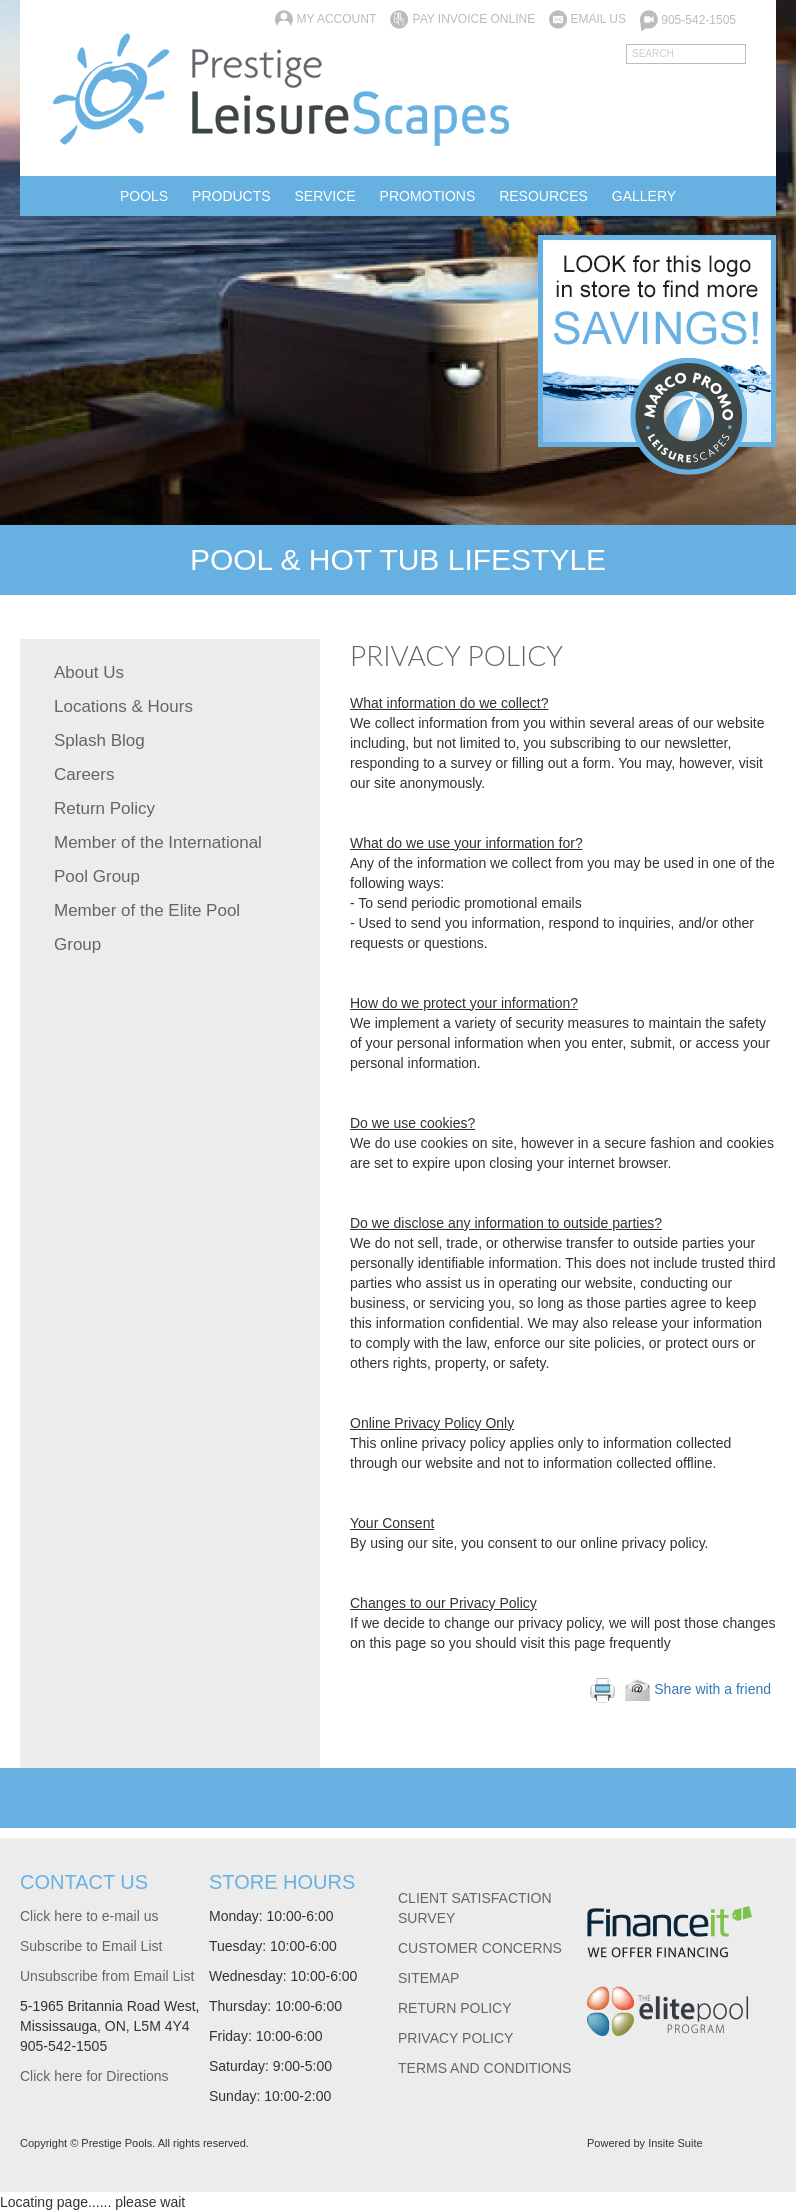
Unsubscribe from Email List (107, 1976)
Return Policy (104, 808)
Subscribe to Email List (91, 1946)
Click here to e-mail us (89, 1916)
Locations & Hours (123, 706)
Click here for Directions (94, 2076)
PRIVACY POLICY (455, 2038)
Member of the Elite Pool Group (147, 927)
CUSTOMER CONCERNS (480, 1948)
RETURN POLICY (455, 2008)
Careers (84, 774)
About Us (89, 672)
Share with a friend (698, 1689)
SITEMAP (428, 1978)
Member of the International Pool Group (158, 859)
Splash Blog (99, 740)
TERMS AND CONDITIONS (484, 2068)
